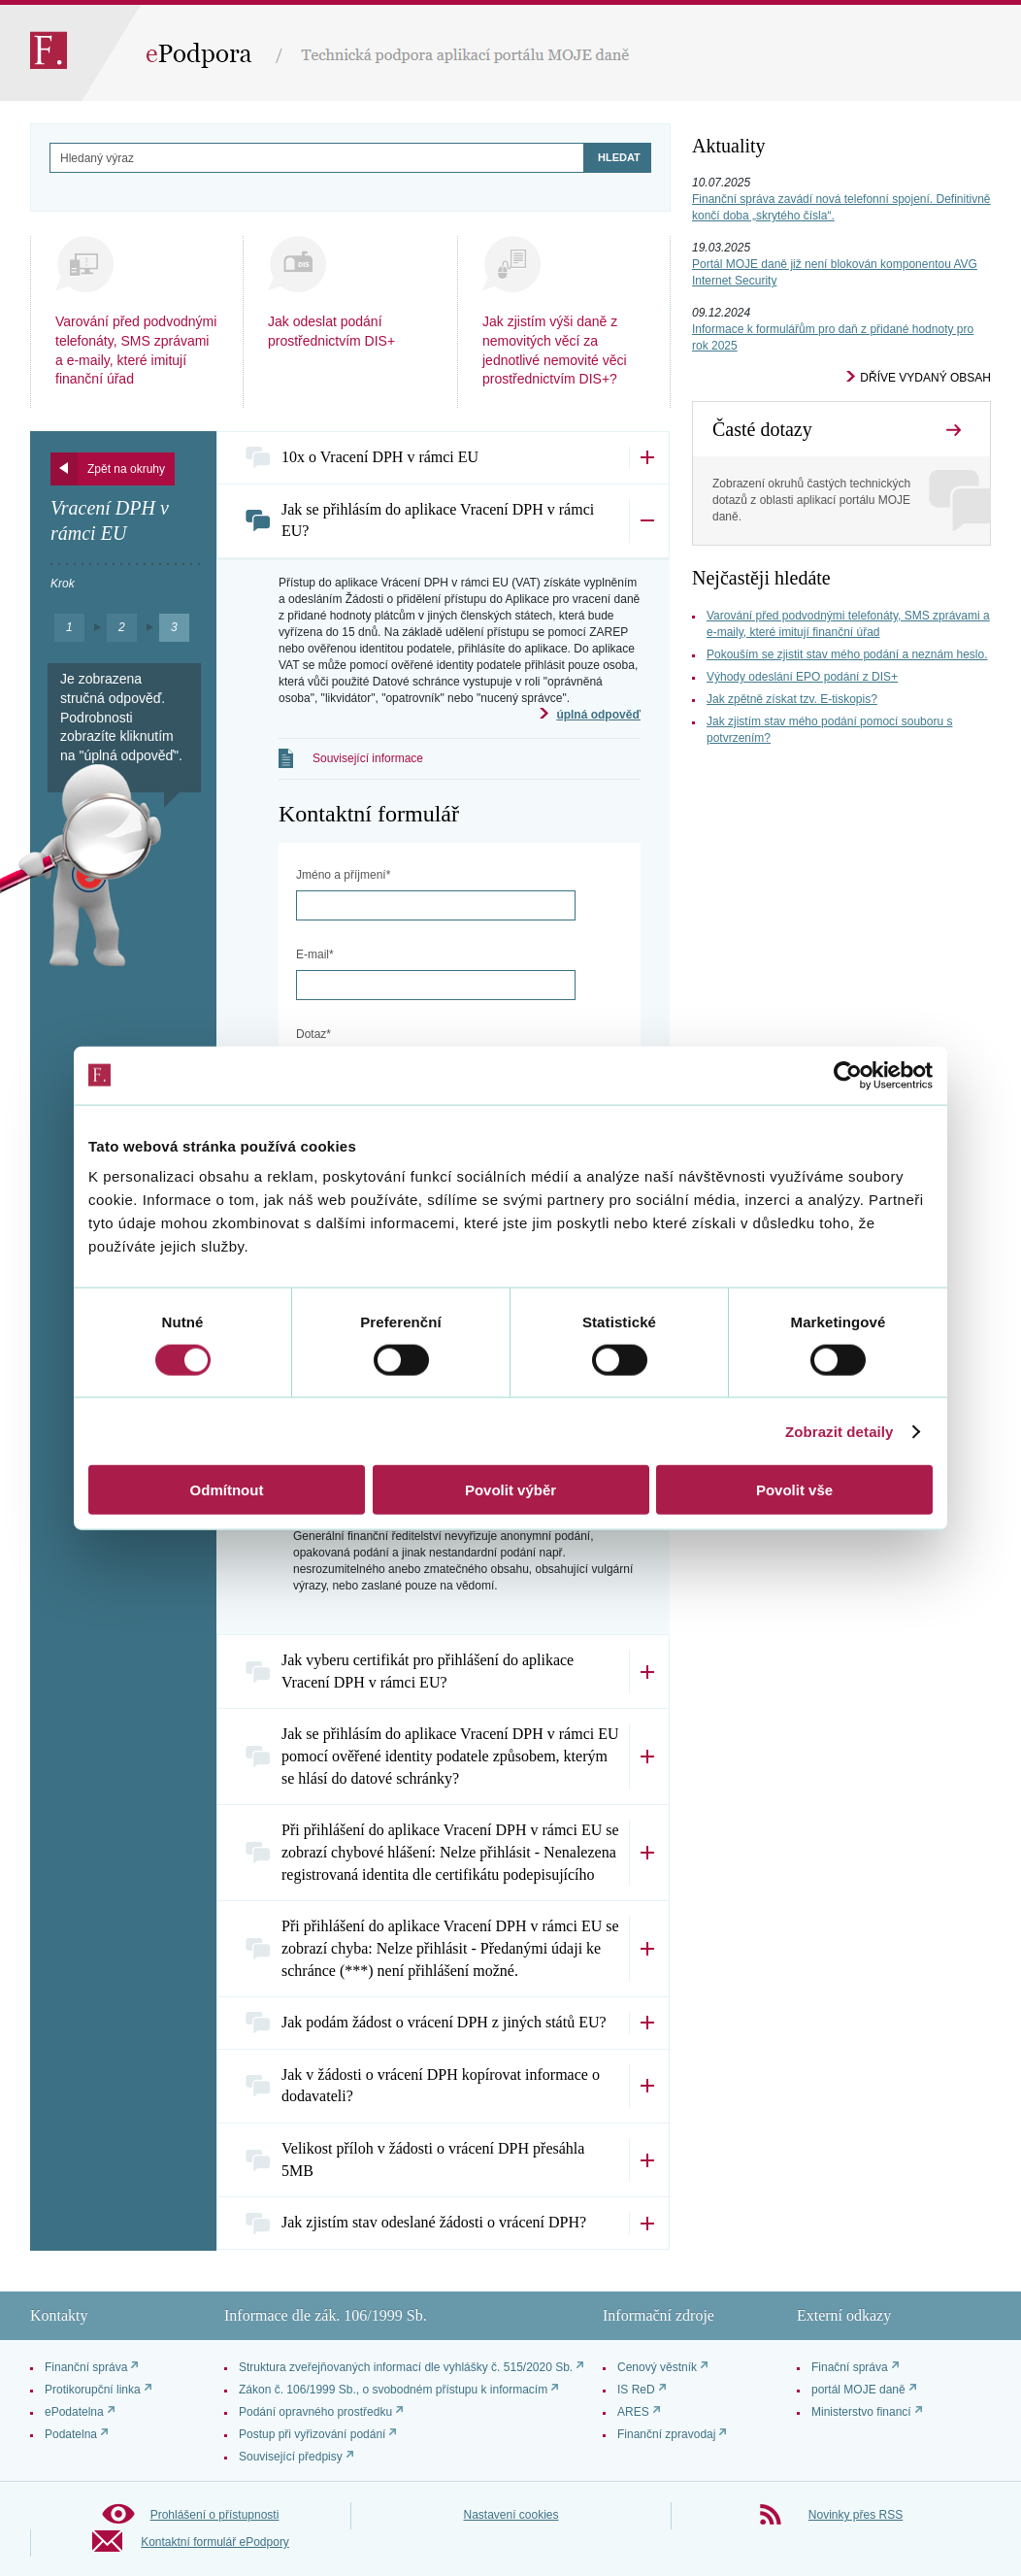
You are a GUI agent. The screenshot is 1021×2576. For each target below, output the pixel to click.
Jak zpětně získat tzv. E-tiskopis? (792, 699)
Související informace (368, 758)
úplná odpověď (598, 714)
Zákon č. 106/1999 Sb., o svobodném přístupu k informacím (393, 2389)
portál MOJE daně (858, 2389)
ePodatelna (74, 2412)
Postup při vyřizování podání (312, 2434)
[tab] (443, 458)
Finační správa (849, 2367)
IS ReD (636, 2389)
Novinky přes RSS (855, 2515)
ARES (633, 2412)
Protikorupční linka (93, 2389)
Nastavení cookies (510, 2515)
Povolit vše (794, 1490)
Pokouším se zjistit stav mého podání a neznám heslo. (847, 654)
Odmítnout (227, 1490)
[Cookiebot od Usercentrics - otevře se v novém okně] (848, 1074)
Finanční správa (86, 2367)
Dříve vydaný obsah (925, 378)
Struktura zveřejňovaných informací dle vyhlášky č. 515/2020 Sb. (406, 2367)
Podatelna (71, 2434)
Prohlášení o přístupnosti (215, 2515)
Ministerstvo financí (861, 2412)
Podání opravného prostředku (315, 2412)
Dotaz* (313, 1034)
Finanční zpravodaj (666, 2434)
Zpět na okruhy (126, 469)
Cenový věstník (657, 2367)
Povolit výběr (510, 1490)
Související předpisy (291, 2456)
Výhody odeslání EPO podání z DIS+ (802, 677)
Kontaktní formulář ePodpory (215, 2542)
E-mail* (315, 954)
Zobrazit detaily (839, 1430)
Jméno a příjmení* (343, 875)
